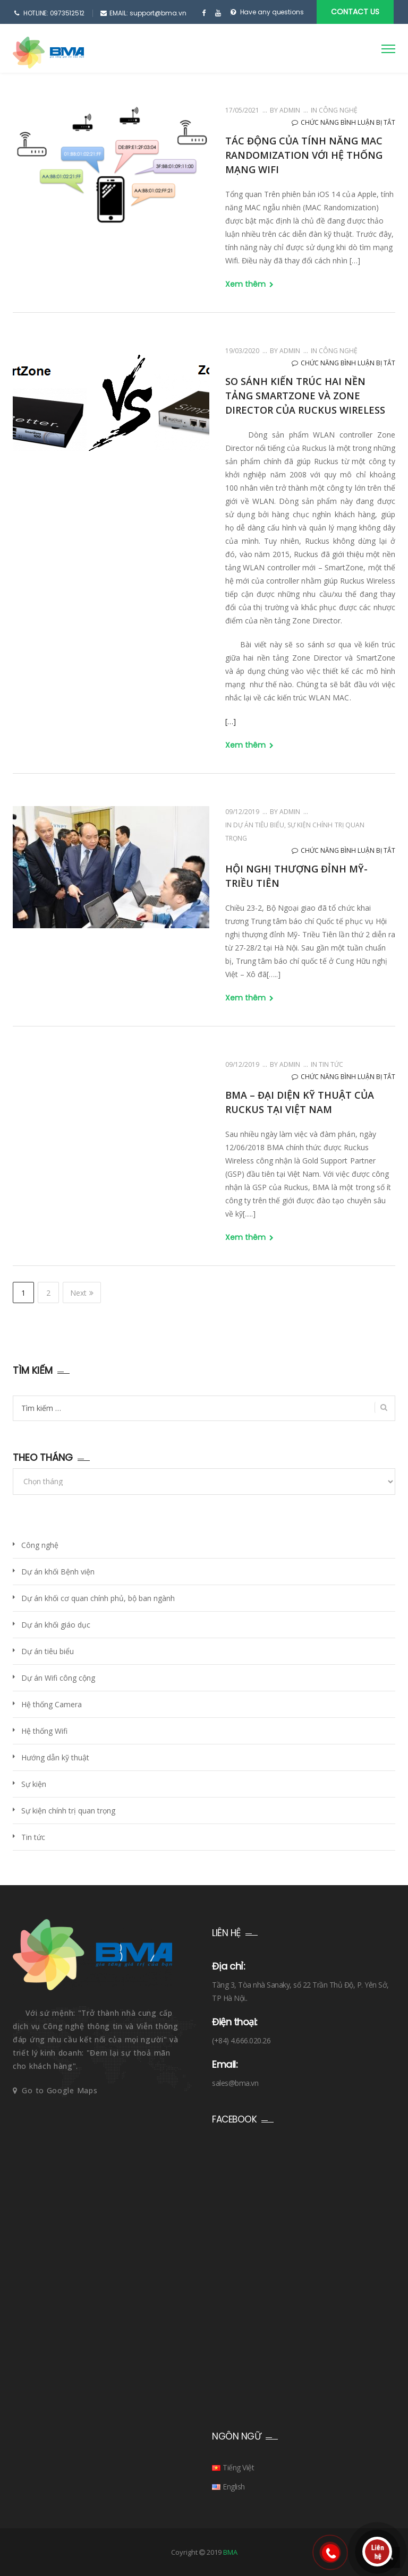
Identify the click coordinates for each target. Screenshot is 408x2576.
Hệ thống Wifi (44, 1731)
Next (82, 1293)
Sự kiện (33, 1784)
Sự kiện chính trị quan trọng (68, 1810)
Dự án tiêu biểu (258, 824)
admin (289, 110)
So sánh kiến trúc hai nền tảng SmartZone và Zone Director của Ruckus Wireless (305, 395)
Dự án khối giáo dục (55, 1625)
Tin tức (331, 1064)
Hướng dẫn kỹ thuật (55, 1757)
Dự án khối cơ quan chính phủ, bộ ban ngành (98, 1598)
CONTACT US (355, 11)
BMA (230, 2552)
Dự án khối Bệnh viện (58, 1572)
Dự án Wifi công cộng (58, 1678)
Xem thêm (249, 284)
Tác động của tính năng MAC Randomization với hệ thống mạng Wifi (303, 155)
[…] (230, 721)
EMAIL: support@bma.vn (147, 13)
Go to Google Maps (59, 2090)
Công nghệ (338, 110)
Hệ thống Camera (51, 1704)
